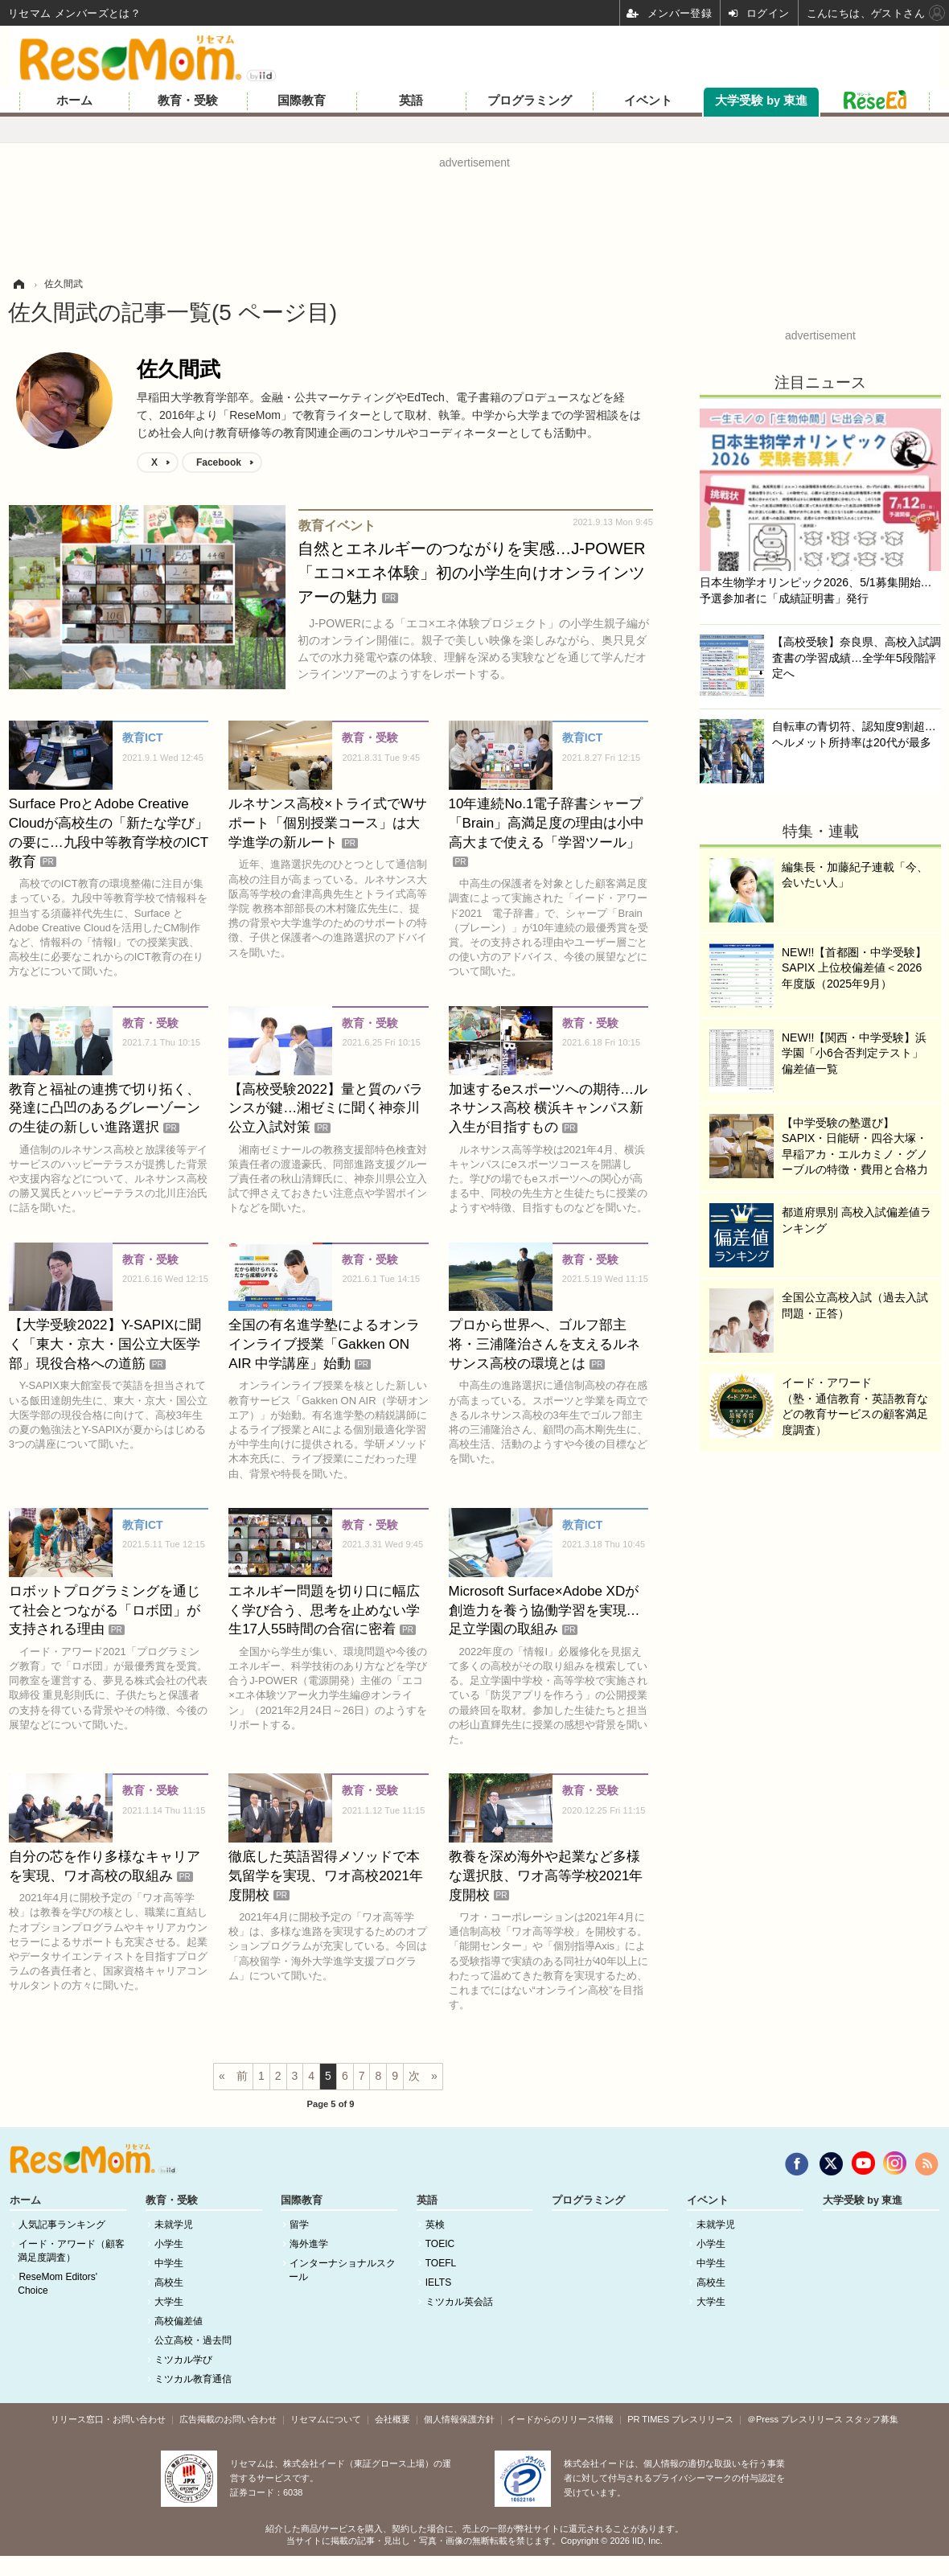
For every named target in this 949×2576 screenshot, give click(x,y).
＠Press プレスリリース (795, 2419)
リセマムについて (325, 2419)
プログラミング (529, 100)
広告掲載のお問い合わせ (228, 2419)
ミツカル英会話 (459, 2301)
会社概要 (392, 2419)
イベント (648, 100)
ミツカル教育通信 (193, 2379)
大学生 (168, 2301)
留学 (299, 2224)
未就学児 (173, 2224)
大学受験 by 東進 (761, 100)
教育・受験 (188, 100)
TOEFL (440, 2263)
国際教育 (301, 100)
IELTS (438, 2282)
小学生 (168, 2243)
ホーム (74, 100)
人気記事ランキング (61, 2224)
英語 (411, 100)
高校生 (168, 2282)
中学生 (168, 2263)
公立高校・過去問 (193, 2340)
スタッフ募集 (871, 2419)
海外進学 (309, 2243)
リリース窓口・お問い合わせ (108, 2419)
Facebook (218, 462)
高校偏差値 (178, 2321)
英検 (435, 2224)
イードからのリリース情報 (560, 2419)
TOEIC (439, 2243)
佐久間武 (178, 369)
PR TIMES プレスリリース (680, 2419)
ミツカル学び (183, 2359)
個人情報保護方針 (459, 2419)
